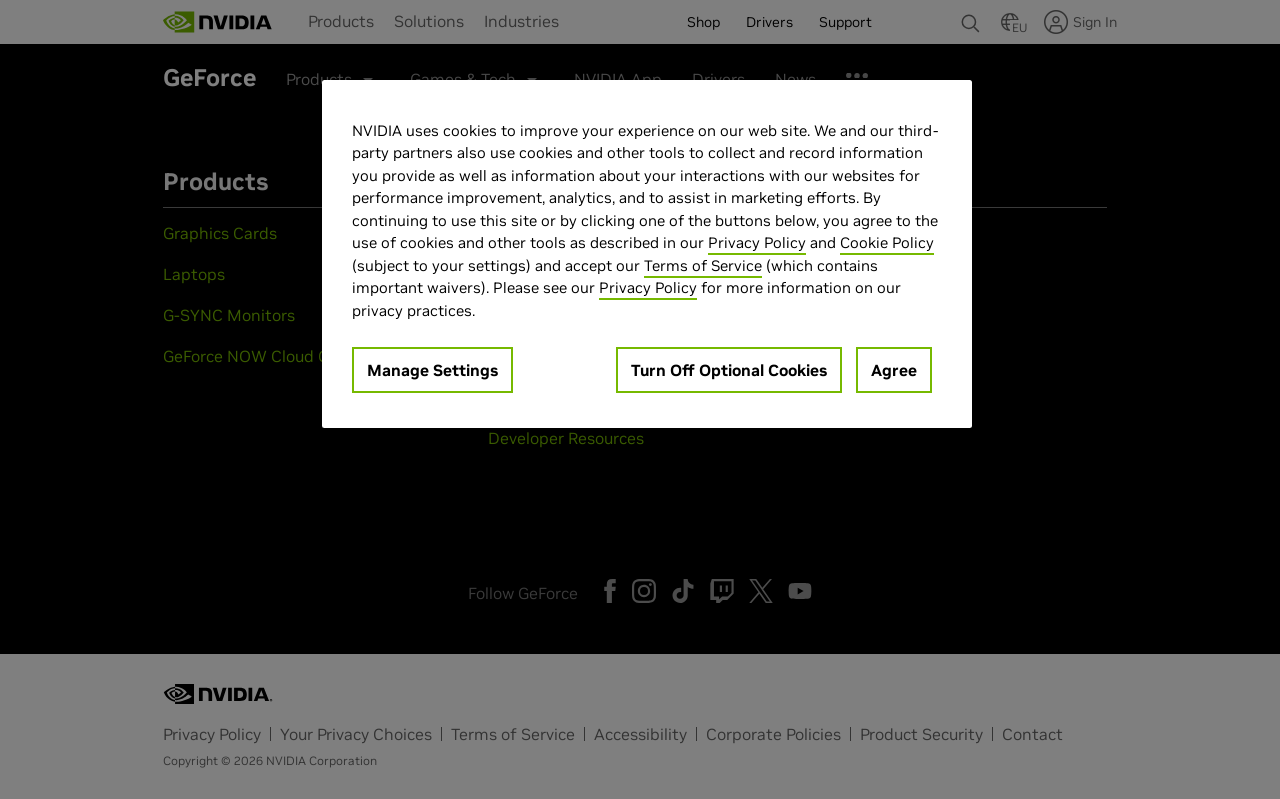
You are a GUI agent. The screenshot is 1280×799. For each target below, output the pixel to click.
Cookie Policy (887, 242)
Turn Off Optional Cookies (729, 370)
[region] (647, 254)
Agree (894, 370)
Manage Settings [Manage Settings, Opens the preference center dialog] (432, 370)
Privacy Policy (757, 242)
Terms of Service (703, 265)
